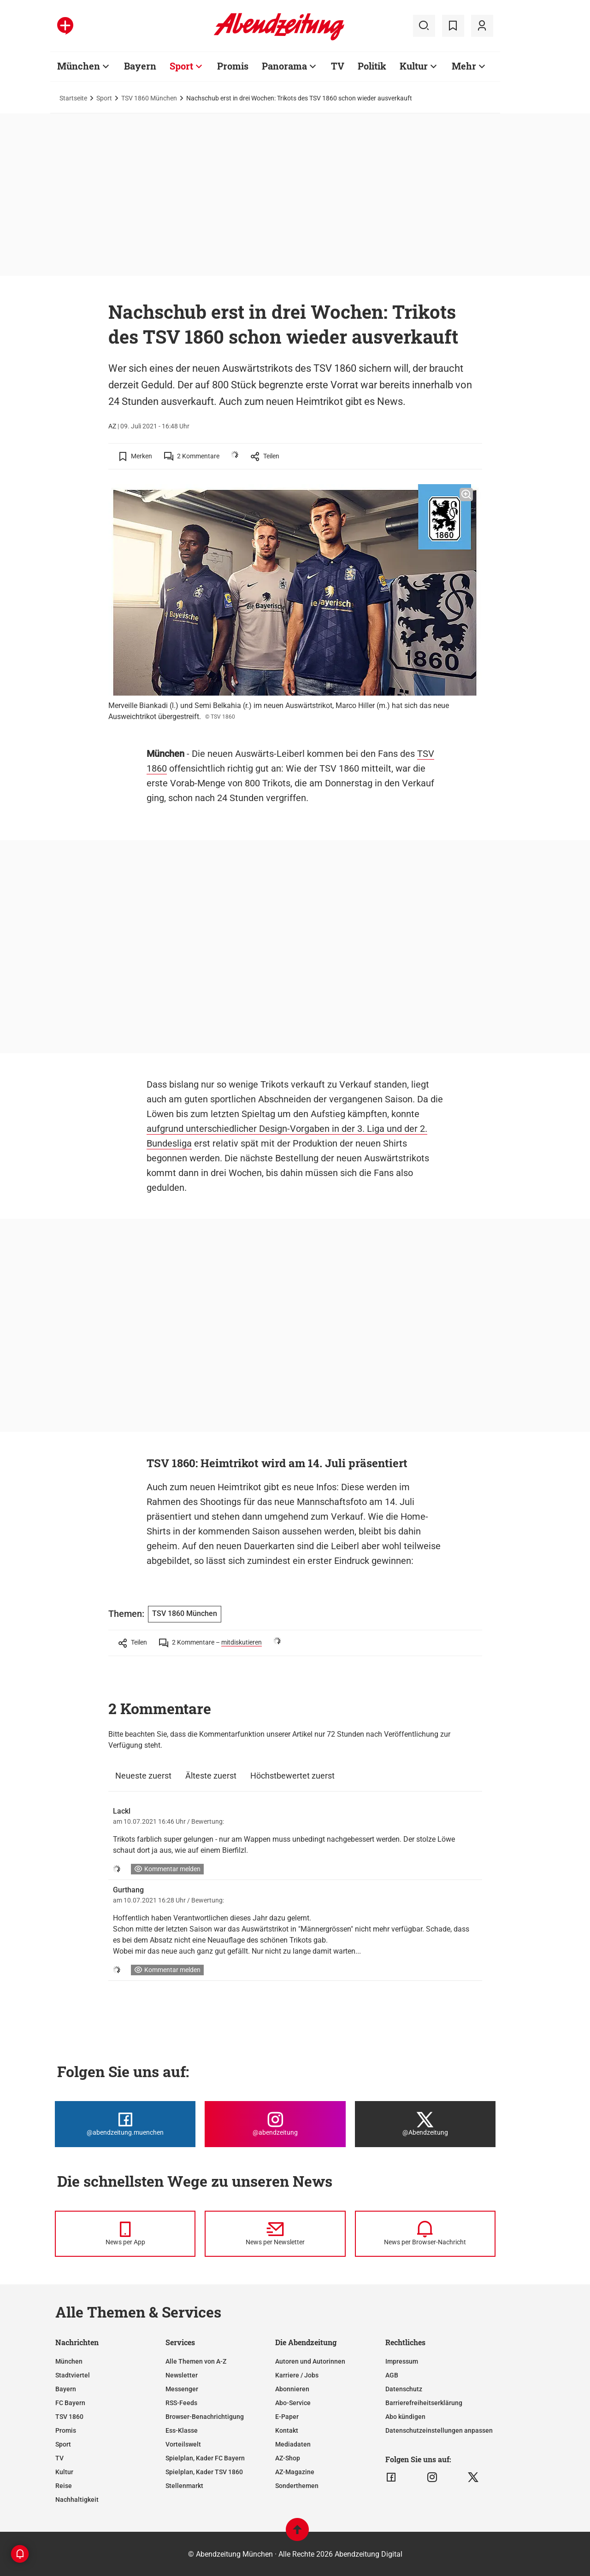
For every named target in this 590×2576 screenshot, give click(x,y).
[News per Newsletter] (275, 2234)
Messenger (181, 2389)
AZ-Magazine (294, 2472)
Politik (372, 66)
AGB (391, 2375)
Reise (63, 2485)
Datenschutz (403, 2389)
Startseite (73, 98)
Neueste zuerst (143, 1775)
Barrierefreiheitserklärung (423, 2402)
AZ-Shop (287, 2458)
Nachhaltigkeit (77, 2499)
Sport (181, 66)
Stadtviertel (72, 2375)
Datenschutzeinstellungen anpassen (439, 2430)
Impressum (401, 2361)
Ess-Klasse (181, 2430)
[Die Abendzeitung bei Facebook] (125, 2124)
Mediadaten (293, 2444)
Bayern (140, 66)
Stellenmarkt (184, 2485)
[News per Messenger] (125, 2234)
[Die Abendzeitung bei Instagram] (275, 2124)
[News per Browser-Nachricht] (425, 2234)
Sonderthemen (297, 2485)
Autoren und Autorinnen (310, 2361)
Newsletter (181, 2375)
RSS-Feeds (181, 2402)
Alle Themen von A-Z (195, 2361)
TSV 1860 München (149, 98)
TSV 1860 (69, 2416)
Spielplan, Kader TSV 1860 (204, 2472)
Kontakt (286, 2430)
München (78, 66)
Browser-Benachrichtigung (204, 2416)
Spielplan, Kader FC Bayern (205, 2458)
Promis (232, 66)
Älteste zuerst (210, 1775)
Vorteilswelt (183, 2444)
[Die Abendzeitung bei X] (425, 2124)
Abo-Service (293, 2402)
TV (337, 66)
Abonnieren (292, 2389)
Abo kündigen (405, 2416)
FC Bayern (70, 2402)
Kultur (414, 66)
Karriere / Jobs (297, 2375)
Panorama (284, 66)
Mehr (464, 66)
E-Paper (287, 2416)
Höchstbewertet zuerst (292, 1775)
